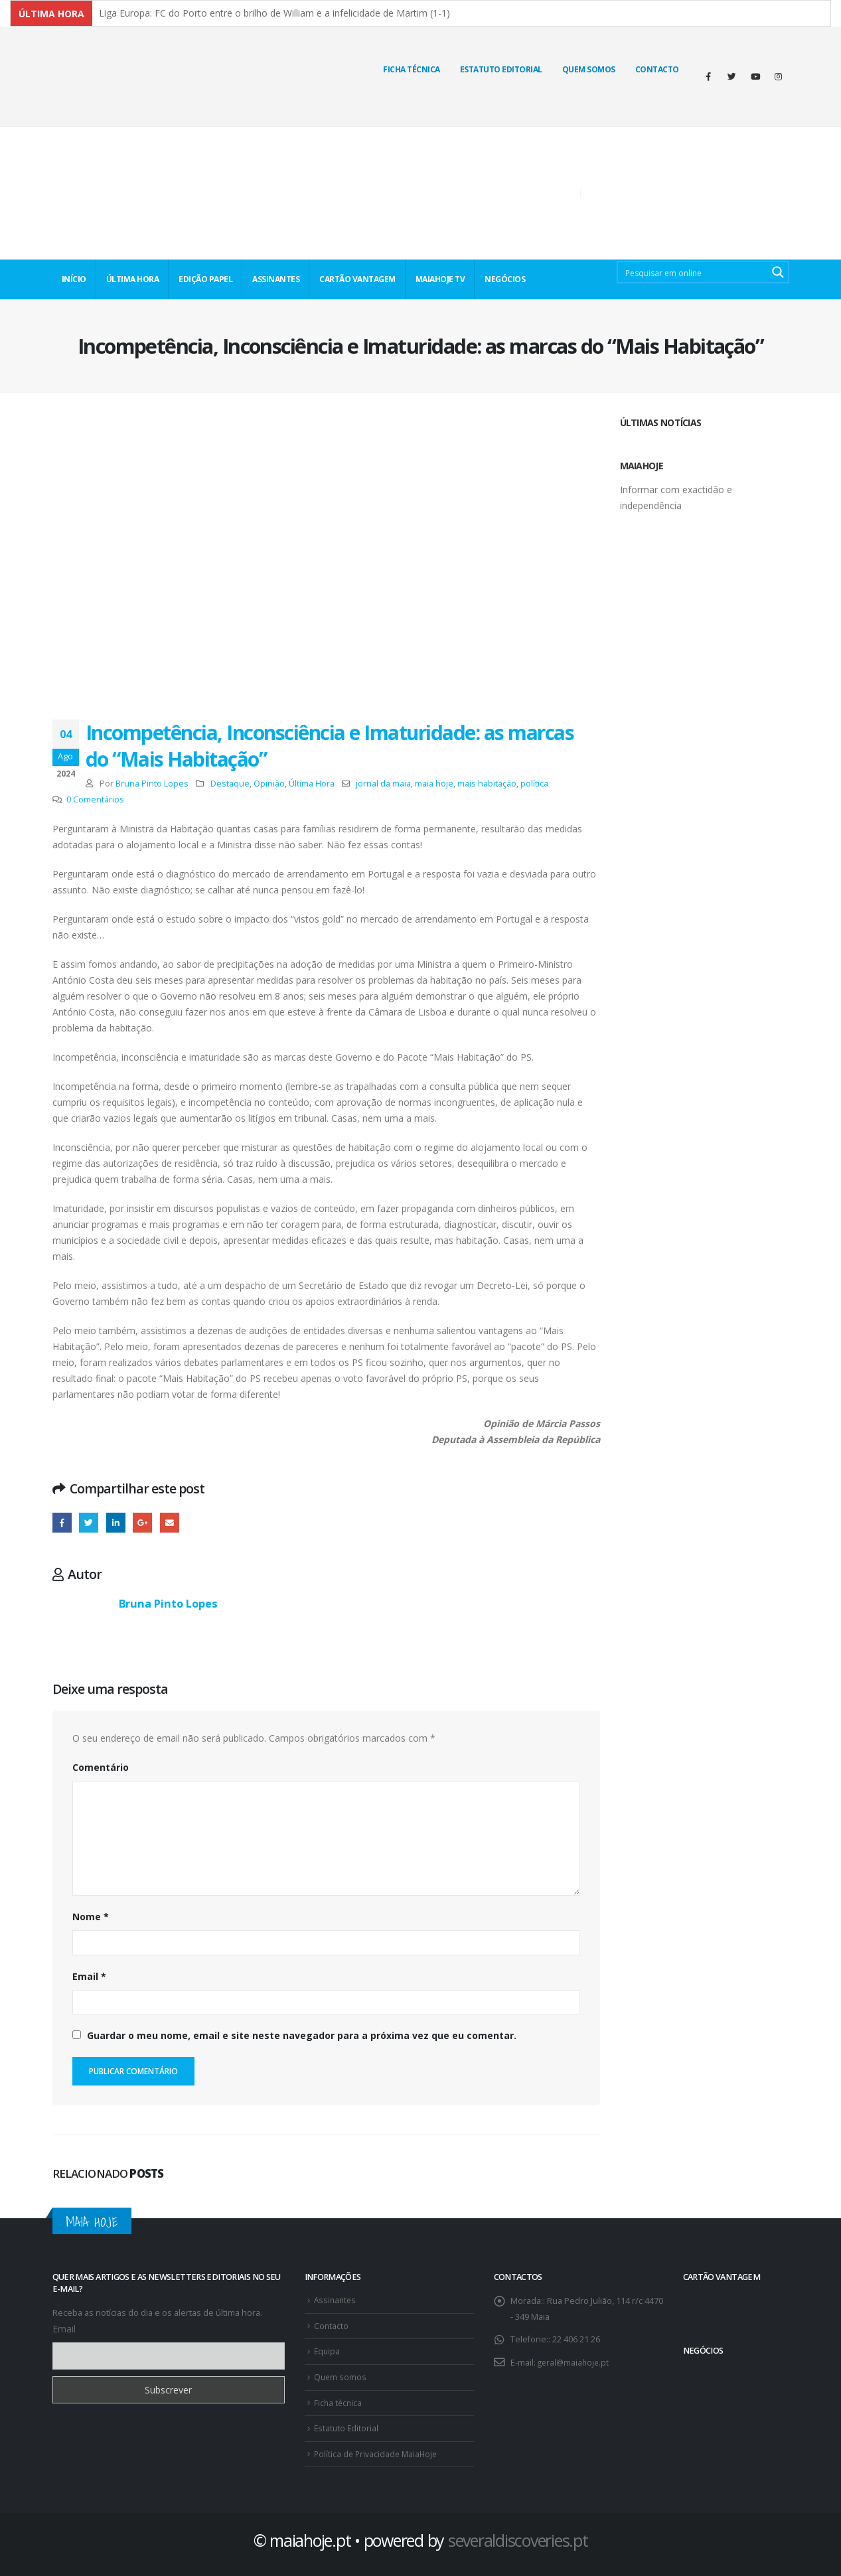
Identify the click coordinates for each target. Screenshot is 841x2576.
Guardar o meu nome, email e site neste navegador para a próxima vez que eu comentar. (301, 2035)
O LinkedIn (115, 1522)
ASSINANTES (275, 279)
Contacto (657, 69)
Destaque (230, 783)
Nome (90, 1916)
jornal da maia (383, 783)
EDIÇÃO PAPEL (205, 279)
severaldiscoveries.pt (518, 2535)
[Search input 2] (693, 272)
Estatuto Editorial (501, 69)
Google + (142, 1522)
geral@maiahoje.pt (575, 2362)
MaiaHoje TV (440, 279)
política (534, 783)
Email (89, 1976)
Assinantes (336, 2299)
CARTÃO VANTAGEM (357, 279)
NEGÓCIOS (505, 279)
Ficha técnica (411, 69)
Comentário (100, 1767)
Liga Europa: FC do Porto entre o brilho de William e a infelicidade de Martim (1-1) (274, 13)
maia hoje (434, 783)
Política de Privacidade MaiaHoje (377, 2449)
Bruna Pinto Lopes (152, 783)
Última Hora (312, 783)
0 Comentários (95, 799)
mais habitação (486, 783)
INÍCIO (74, 279)
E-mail (169, 1522)
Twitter (88, 1522)
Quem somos (341, 2374)
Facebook (62, 1522)
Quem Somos (588, 69)
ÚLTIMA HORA (132, 279)
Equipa (327, 2349)
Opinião (269, 783)
